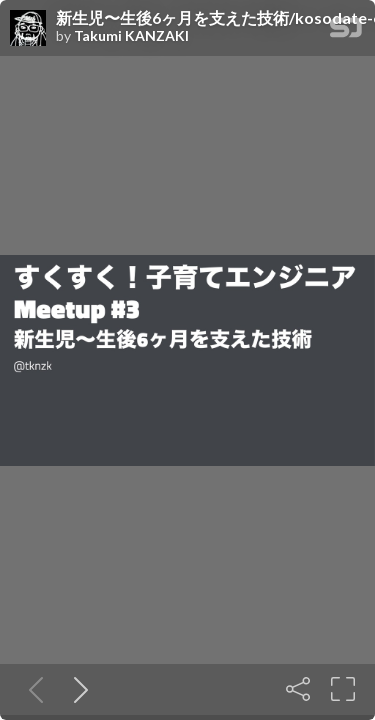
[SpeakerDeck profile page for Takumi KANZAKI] (28, 29)
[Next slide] (77, 689)
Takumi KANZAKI (131, 36)
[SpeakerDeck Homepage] (346, 31)
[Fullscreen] (343, 689)
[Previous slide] (32, 689)
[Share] (298, 689)
